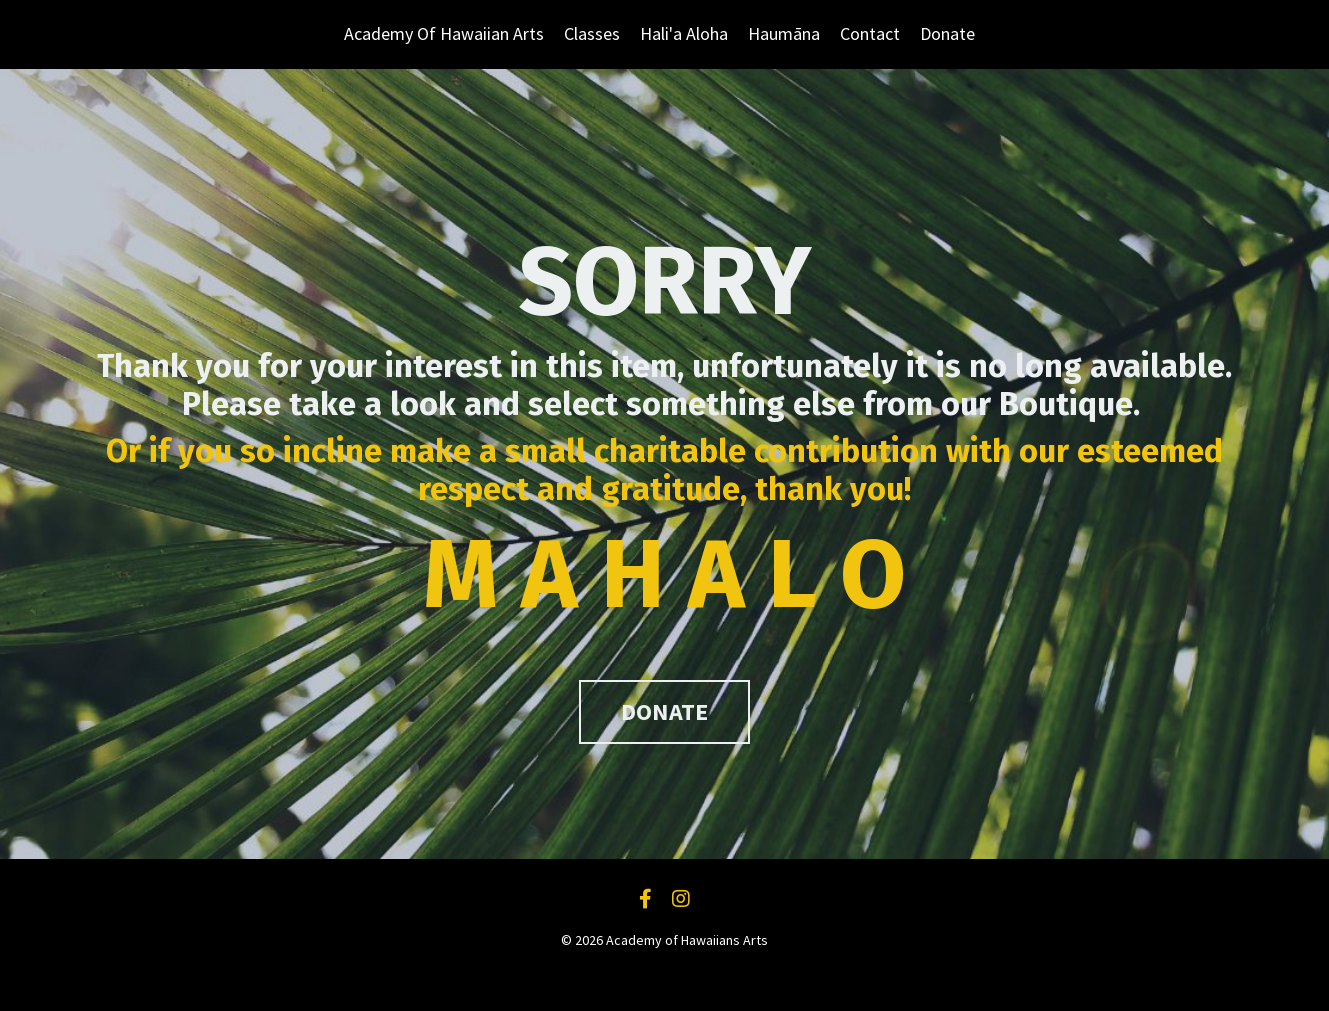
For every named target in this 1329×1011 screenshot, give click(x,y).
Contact (870, 33)
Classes (592, 33)
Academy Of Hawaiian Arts (444, 33)
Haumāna (784, 33)
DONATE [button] (665, 711)
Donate (947, 33)
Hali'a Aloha (684, 33)
